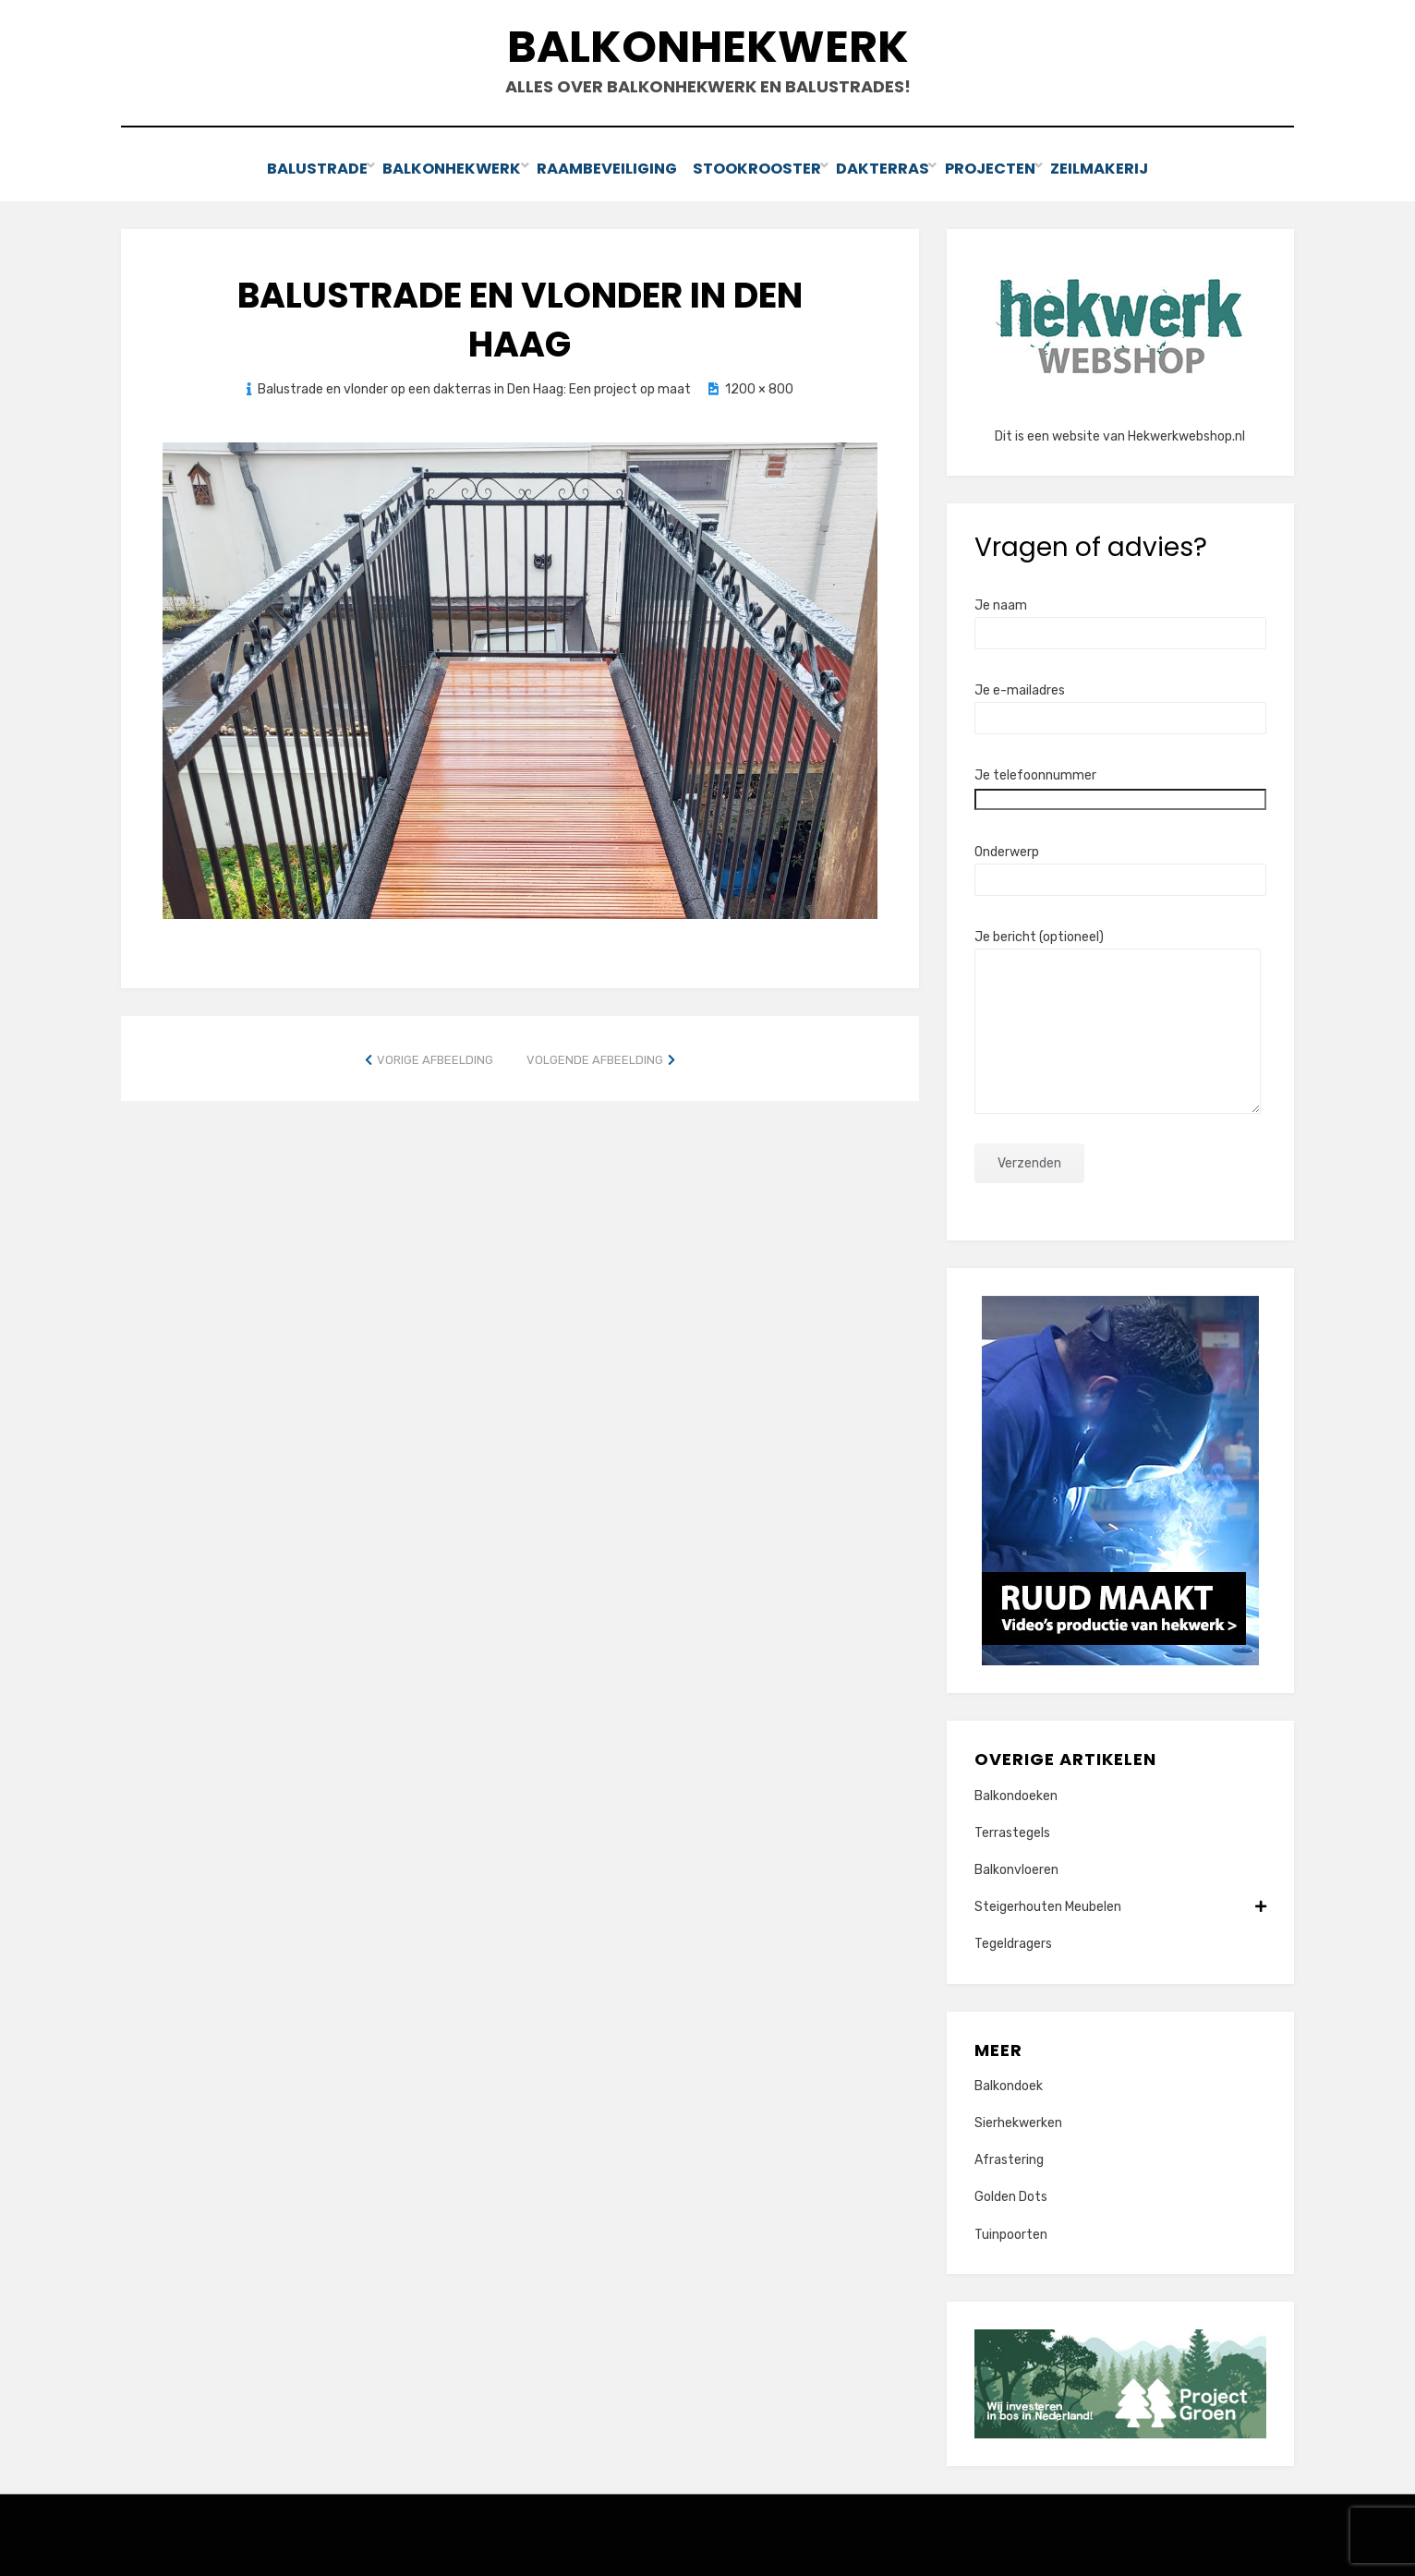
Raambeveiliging (598, 167)
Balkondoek (1008, 2083)
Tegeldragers (1013, 1942)
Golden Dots (1010, 2195)
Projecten (1003, 167)
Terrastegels (1012, 1830)
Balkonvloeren (1016, 1867)
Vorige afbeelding (435, 1057)
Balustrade (294, 167)
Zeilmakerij (1122, 167)
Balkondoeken (1016, 1793)
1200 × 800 (759, 386)
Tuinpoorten (1010, 2232)
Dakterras (887, 167)
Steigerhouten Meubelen (1120, 1904)
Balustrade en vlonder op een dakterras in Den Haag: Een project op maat (474, 386)
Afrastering (1009, 2158)
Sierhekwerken (1018, 2120)
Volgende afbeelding (594, 1057)
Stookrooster (755, 167)
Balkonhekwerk (708, 47)
